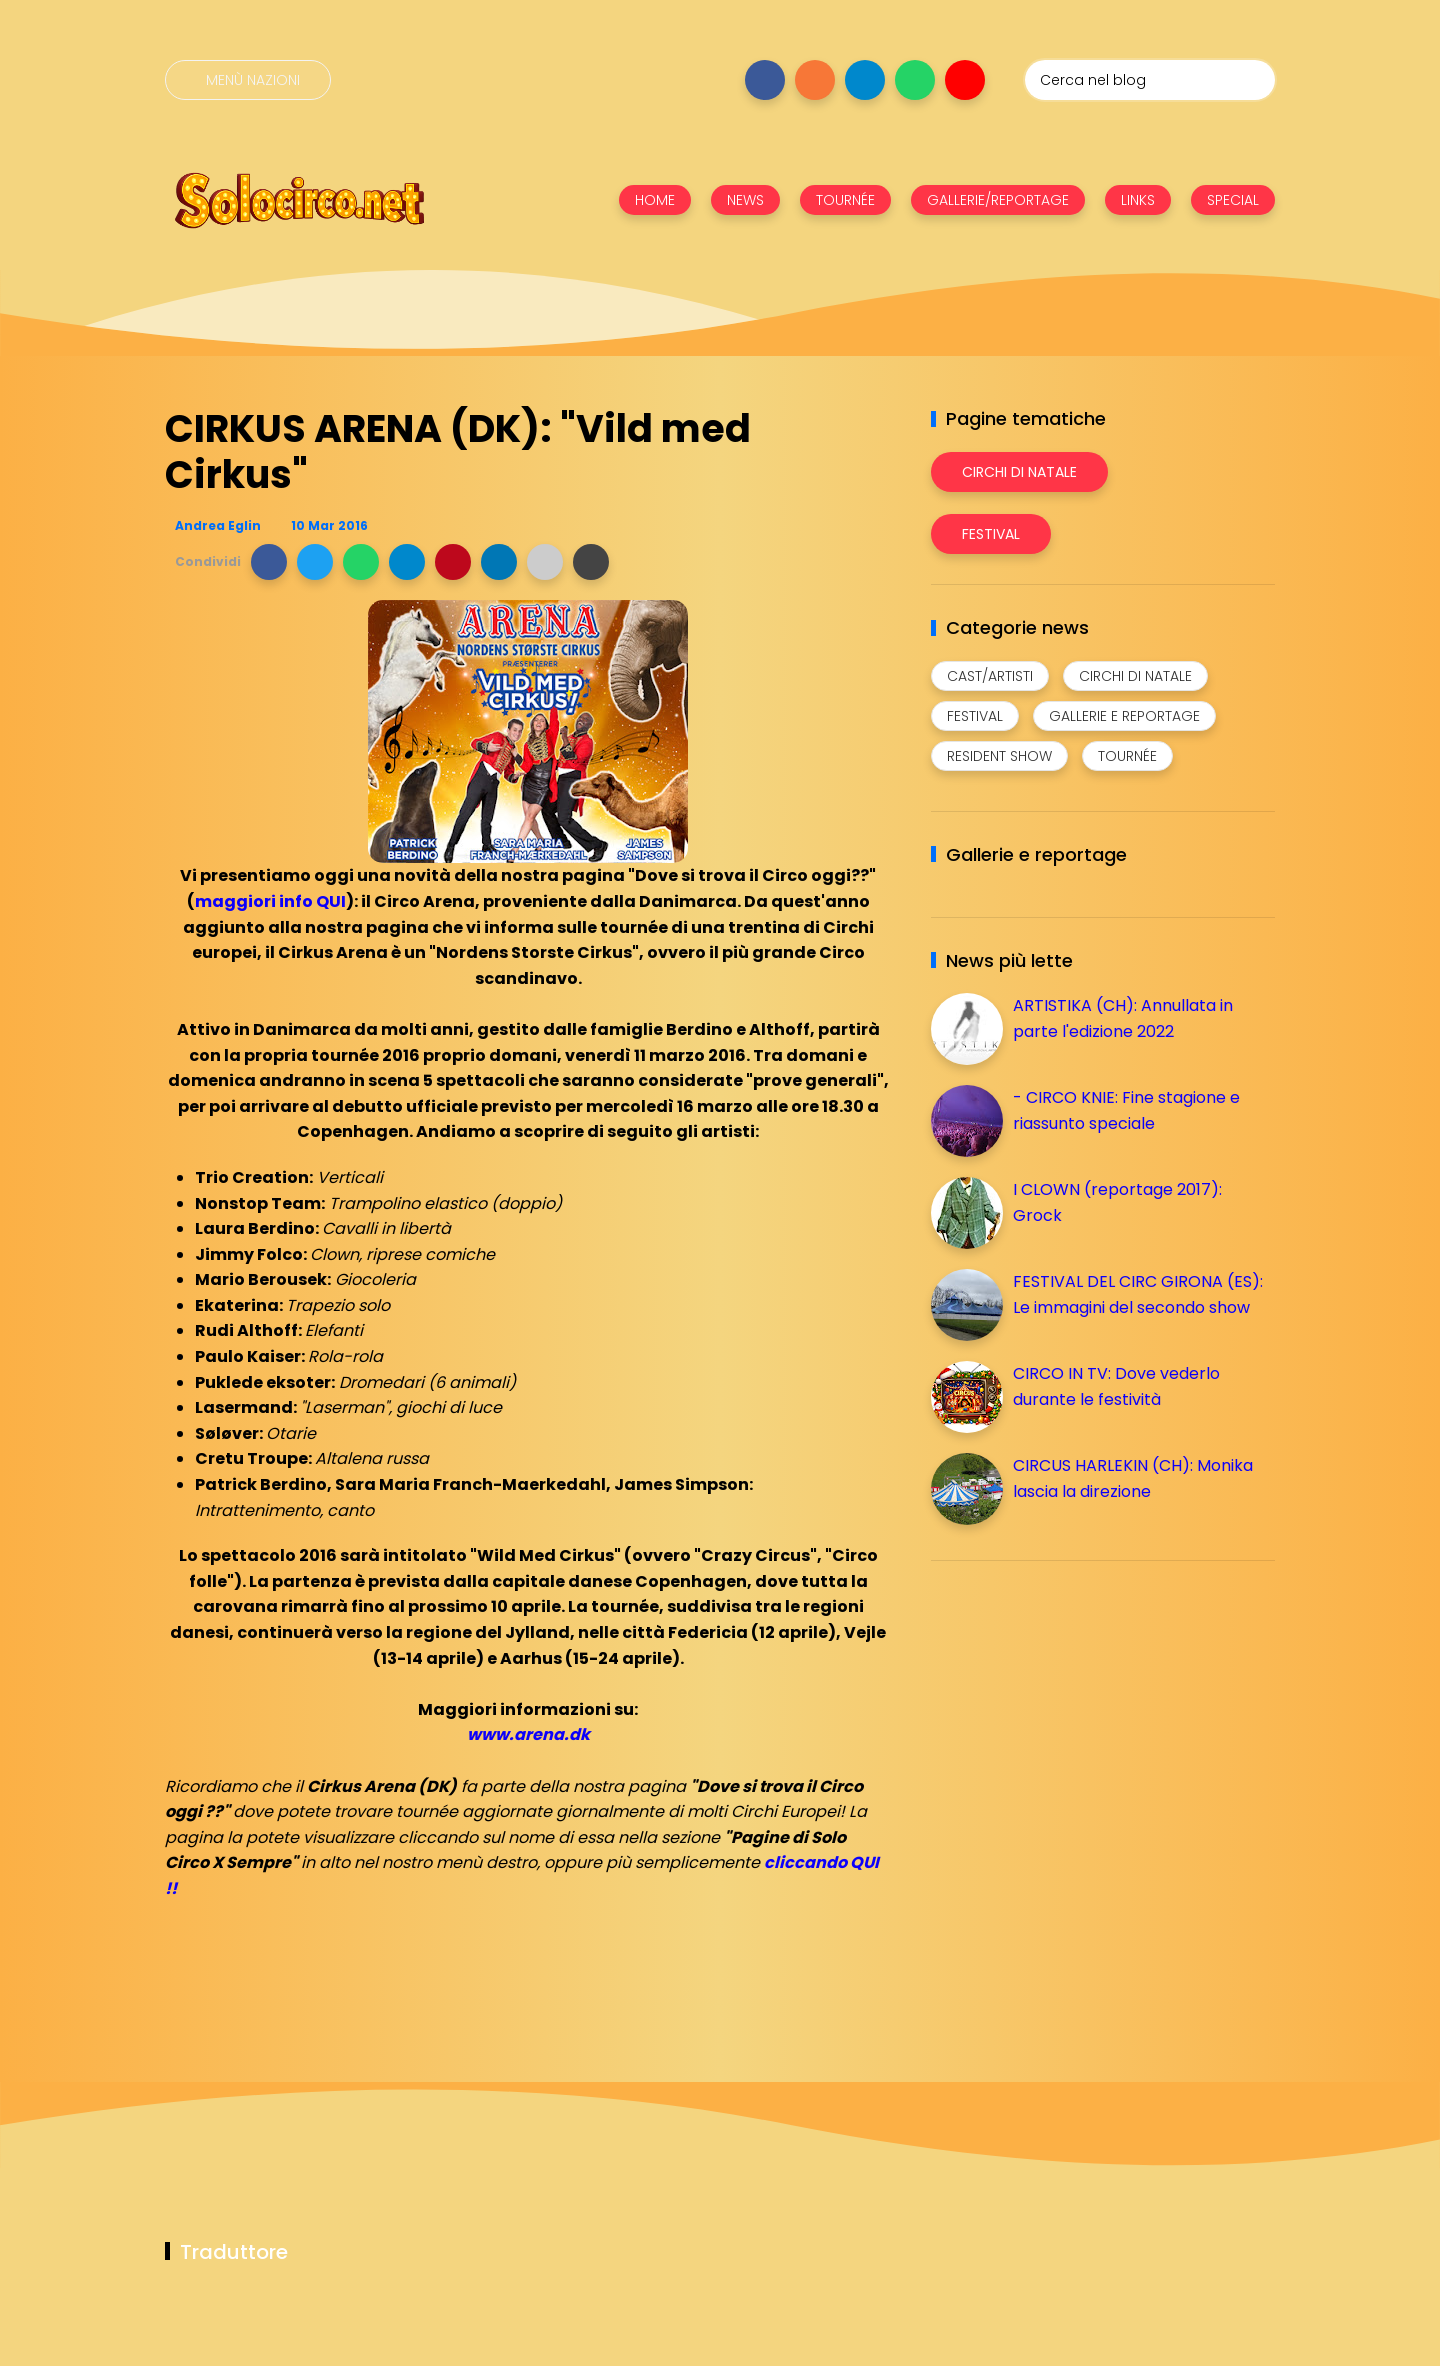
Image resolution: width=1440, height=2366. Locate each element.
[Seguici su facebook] (765, 80)
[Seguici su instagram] (815, 80)
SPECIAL (1233, 200)
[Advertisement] (1081, 1716)
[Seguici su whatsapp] (915, 80)
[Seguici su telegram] (865, 80)
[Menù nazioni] (248, 80)
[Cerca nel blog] (1150, 80)
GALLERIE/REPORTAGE (998, 200)
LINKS (1138, 200)
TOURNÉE (845, 200)
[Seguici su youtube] (965, 80)
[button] (269, 562)
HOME (655, 200)
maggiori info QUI (270, 901)
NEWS (745, 200)
